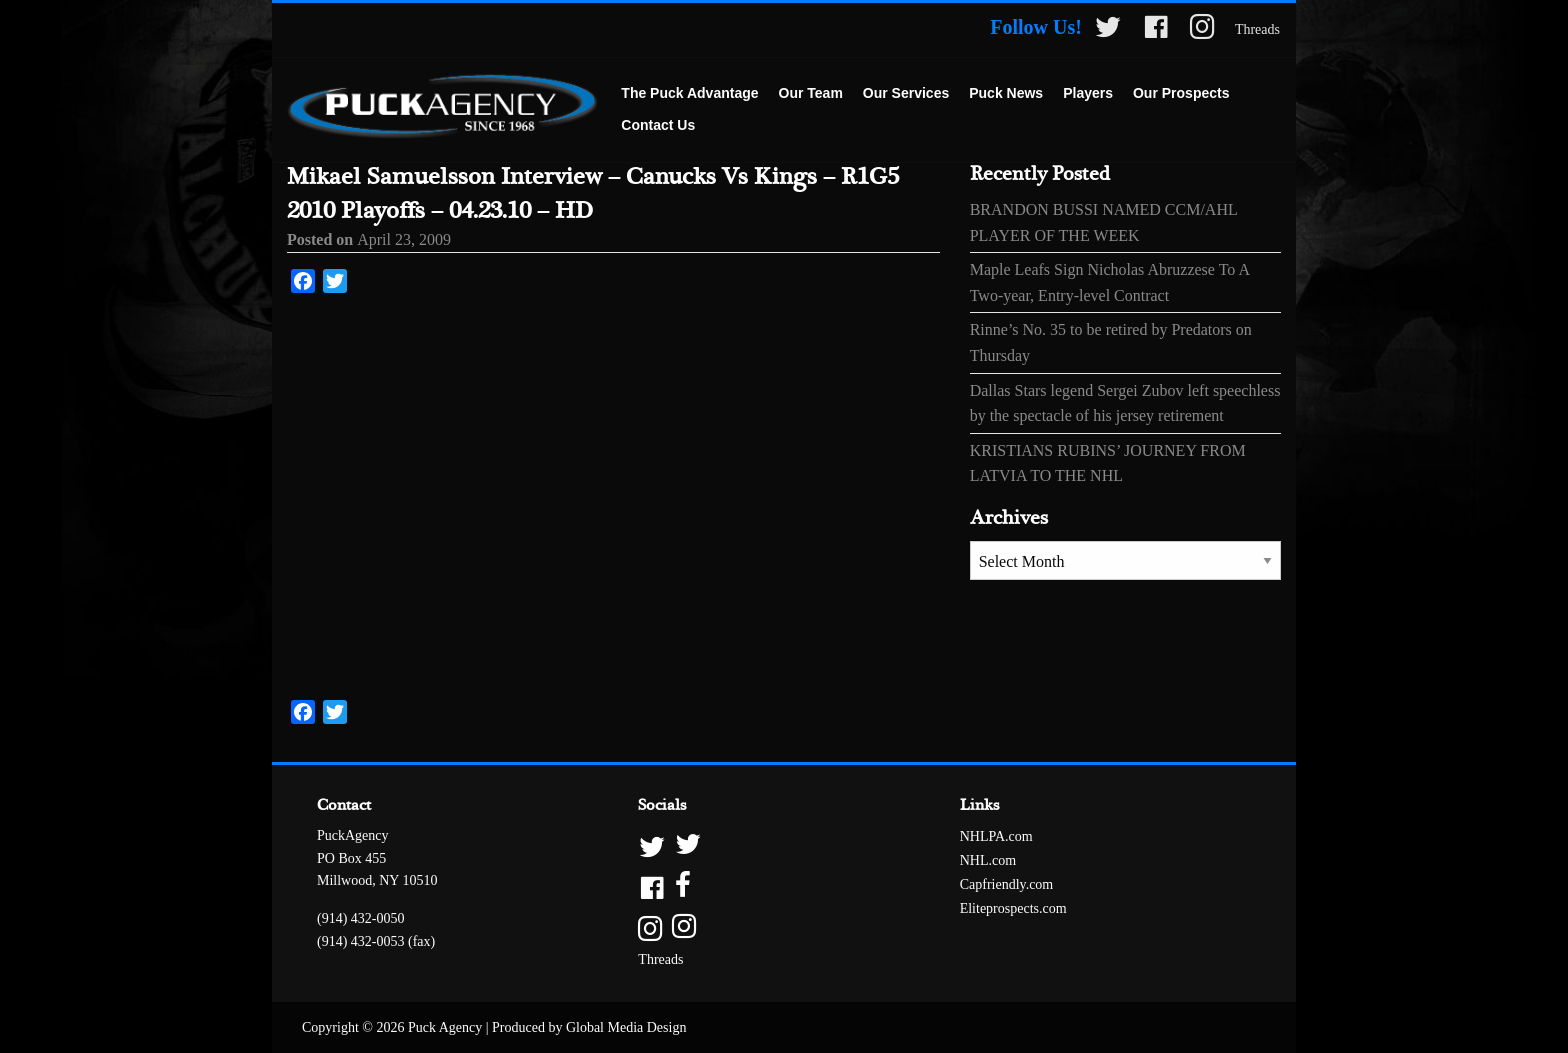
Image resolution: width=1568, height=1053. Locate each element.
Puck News (1006, 93)
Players (1088, 93)
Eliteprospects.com (1013, 908)
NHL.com (988, 860)
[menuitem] (689, 94)
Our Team (811, 93)
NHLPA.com (996, 836)
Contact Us (658, 125)
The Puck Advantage (689, 93)
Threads (1257, 29)
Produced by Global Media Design (589, 1027)
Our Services (906, 93)
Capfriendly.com (1007, 884)
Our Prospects (1181, 93)
